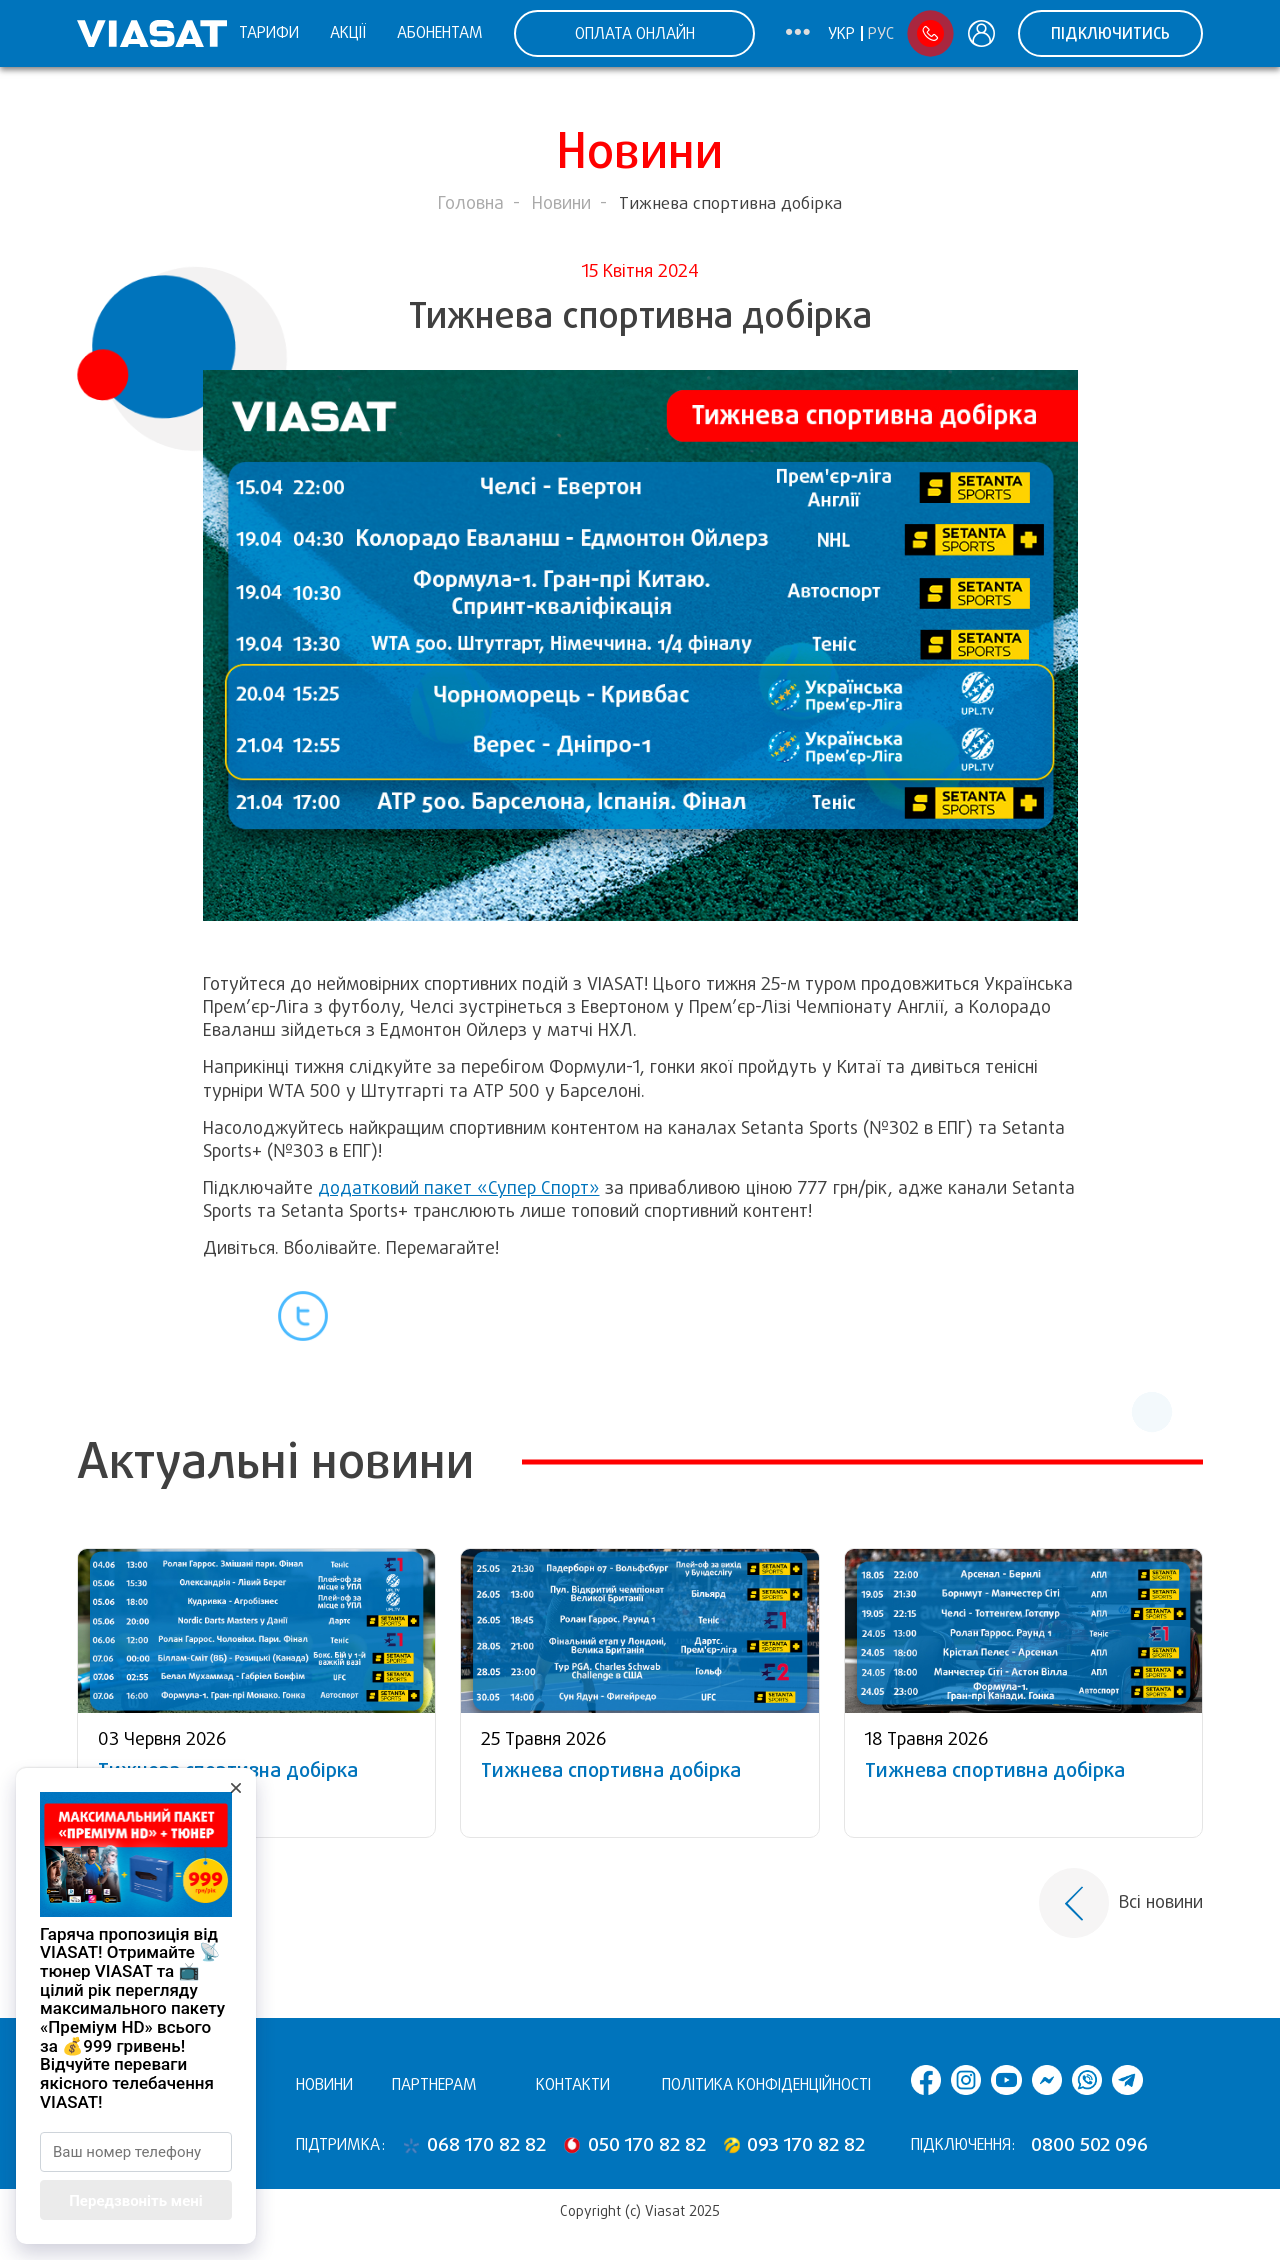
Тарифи (269, 32)
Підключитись (1110, 33)
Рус (881, 34)
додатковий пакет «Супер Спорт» (459, 1188)
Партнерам (434, 2084)
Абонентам (440, 32)
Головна (471, 203)
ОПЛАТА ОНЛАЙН (635, 33)
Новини (561, 203)
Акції (348, 32)
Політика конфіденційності (766, 2084)
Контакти (573, 2084)
